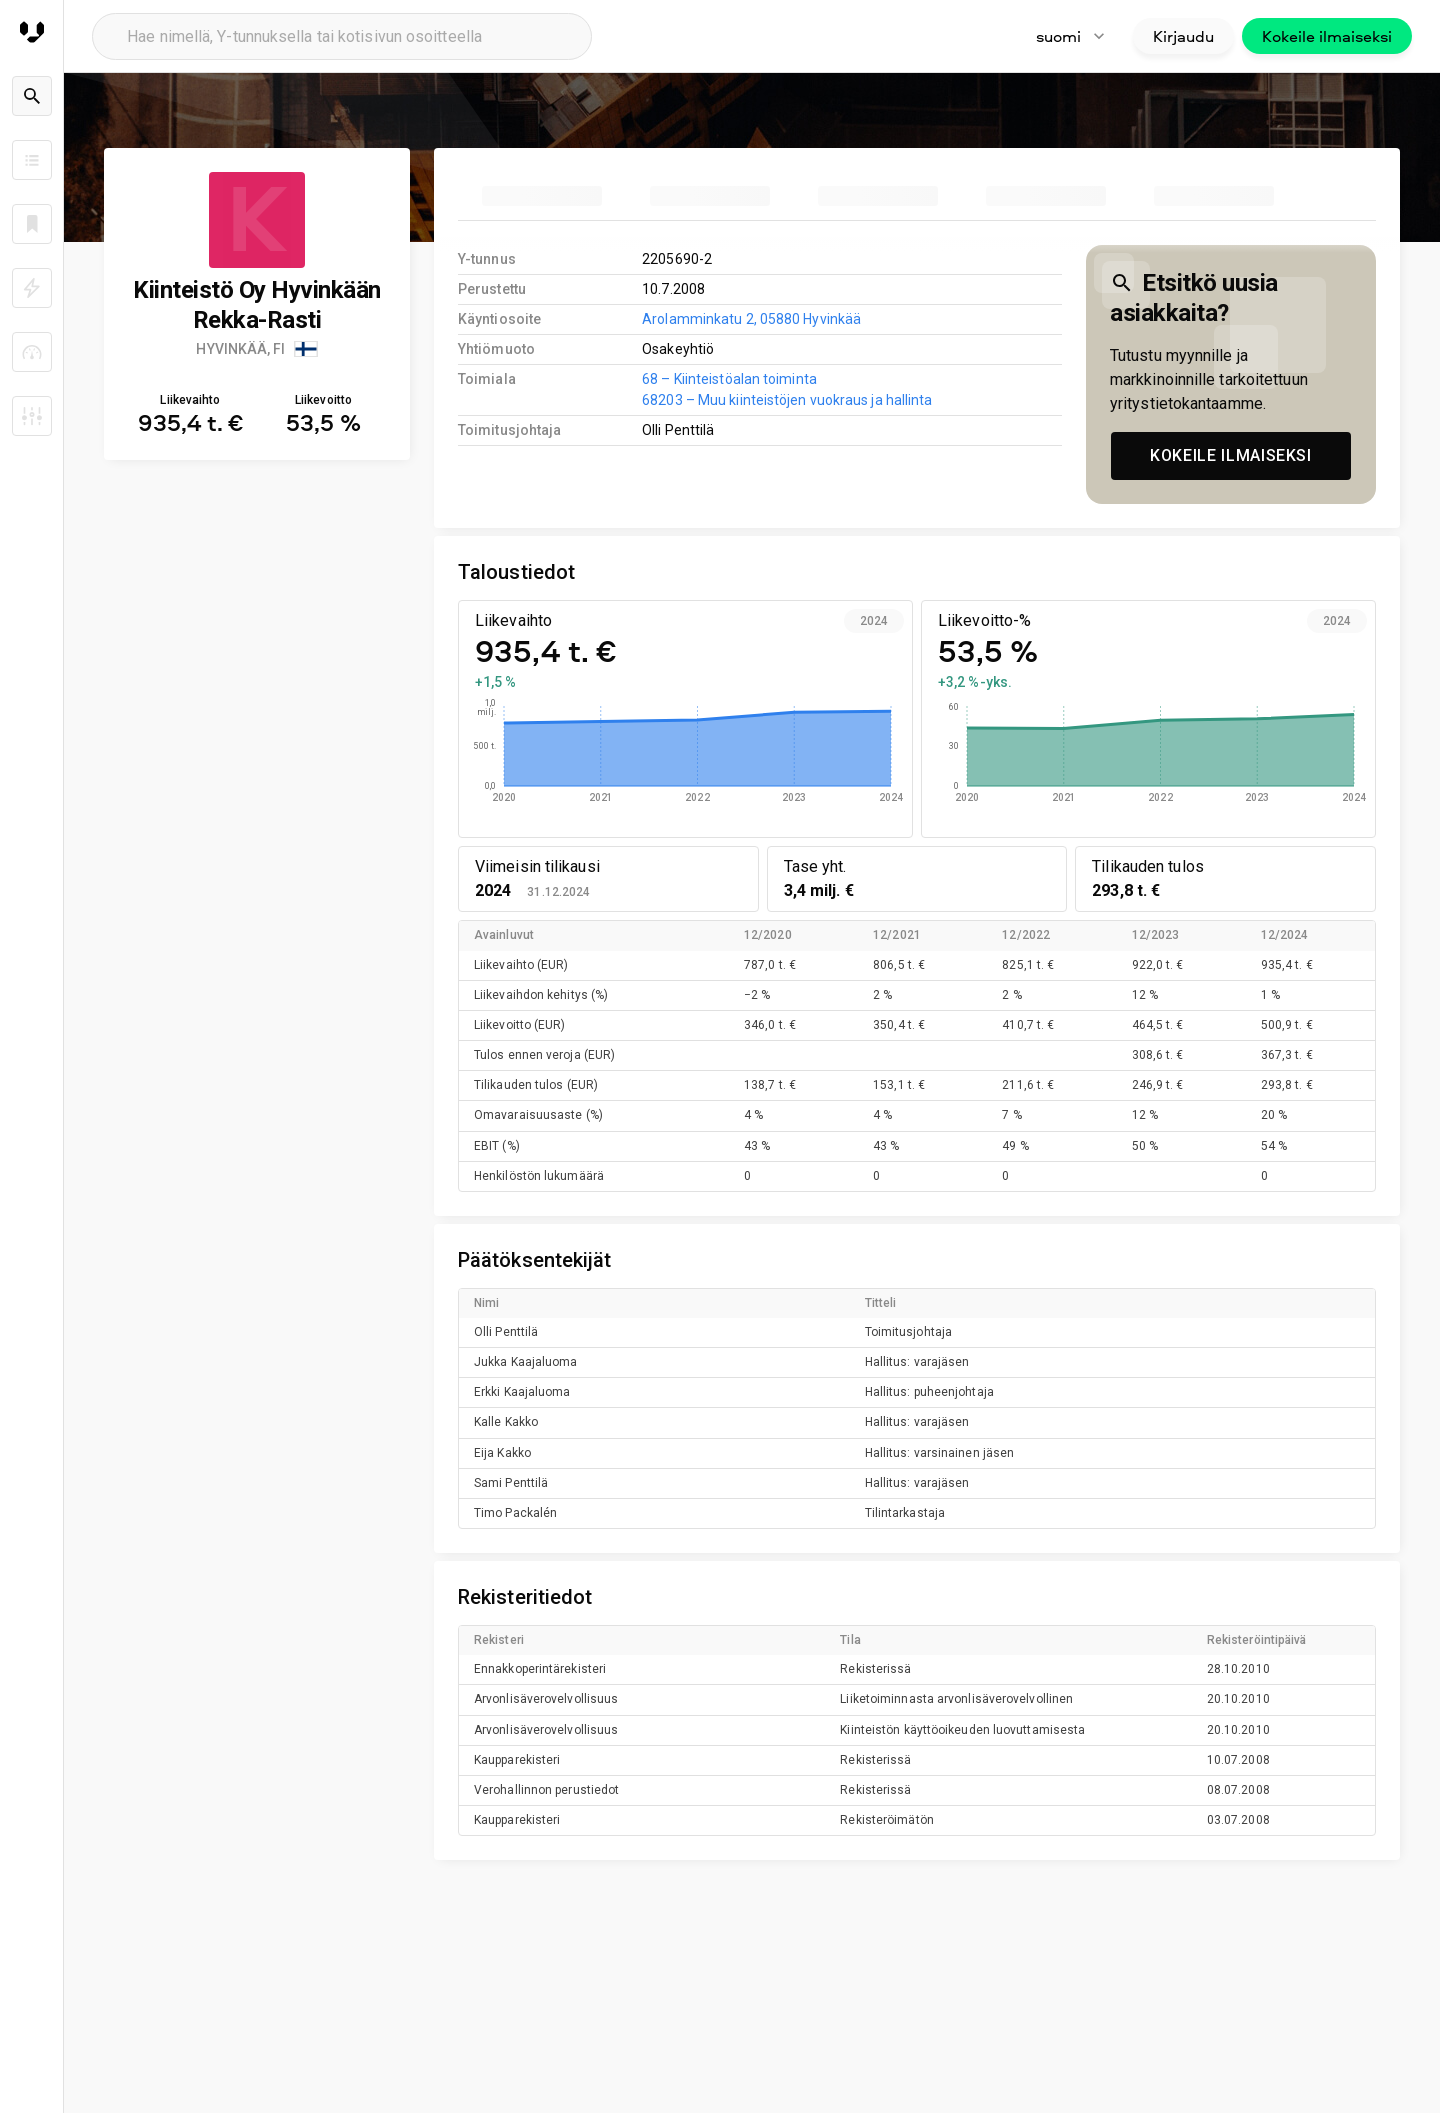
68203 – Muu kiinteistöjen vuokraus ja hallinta (787, 400)
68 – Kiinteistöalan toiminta (729, 379)
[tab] (542, 196)
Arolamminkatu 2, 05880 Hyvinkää (751, 319)
